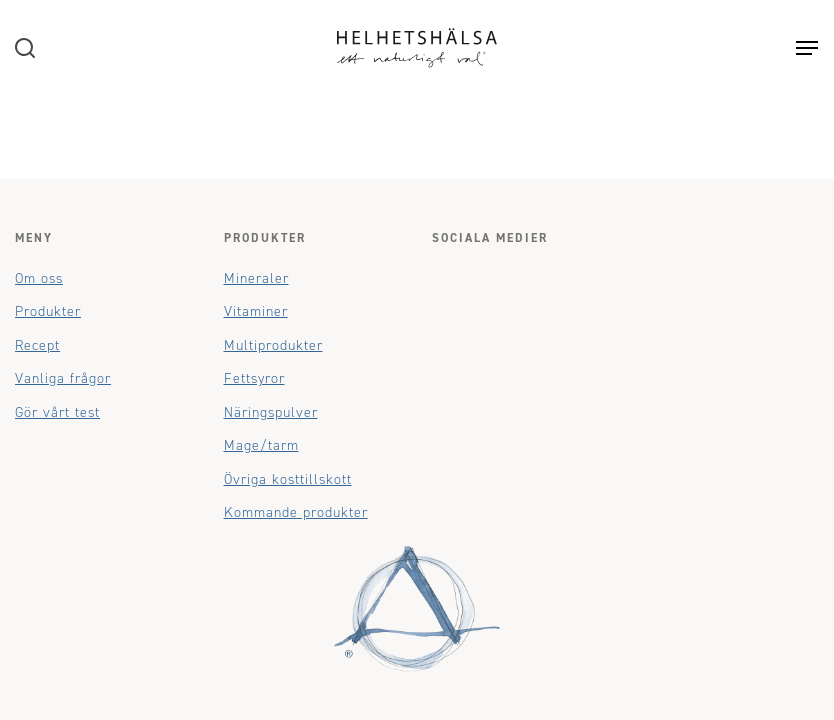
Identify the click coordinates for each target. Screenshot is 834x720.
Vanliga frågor (63, 378)
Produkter (48, 311)
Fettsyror (254, 378)
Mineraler (256, 278)
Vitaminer (256, 311)
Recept (37, 345)
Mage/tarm (261, 445)
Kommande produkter (296, 512)
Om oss (39, 278)
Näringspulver (271, 412)
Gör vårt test (57, 412)
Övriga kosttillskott (288, 479)
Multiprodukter (273, 345)
